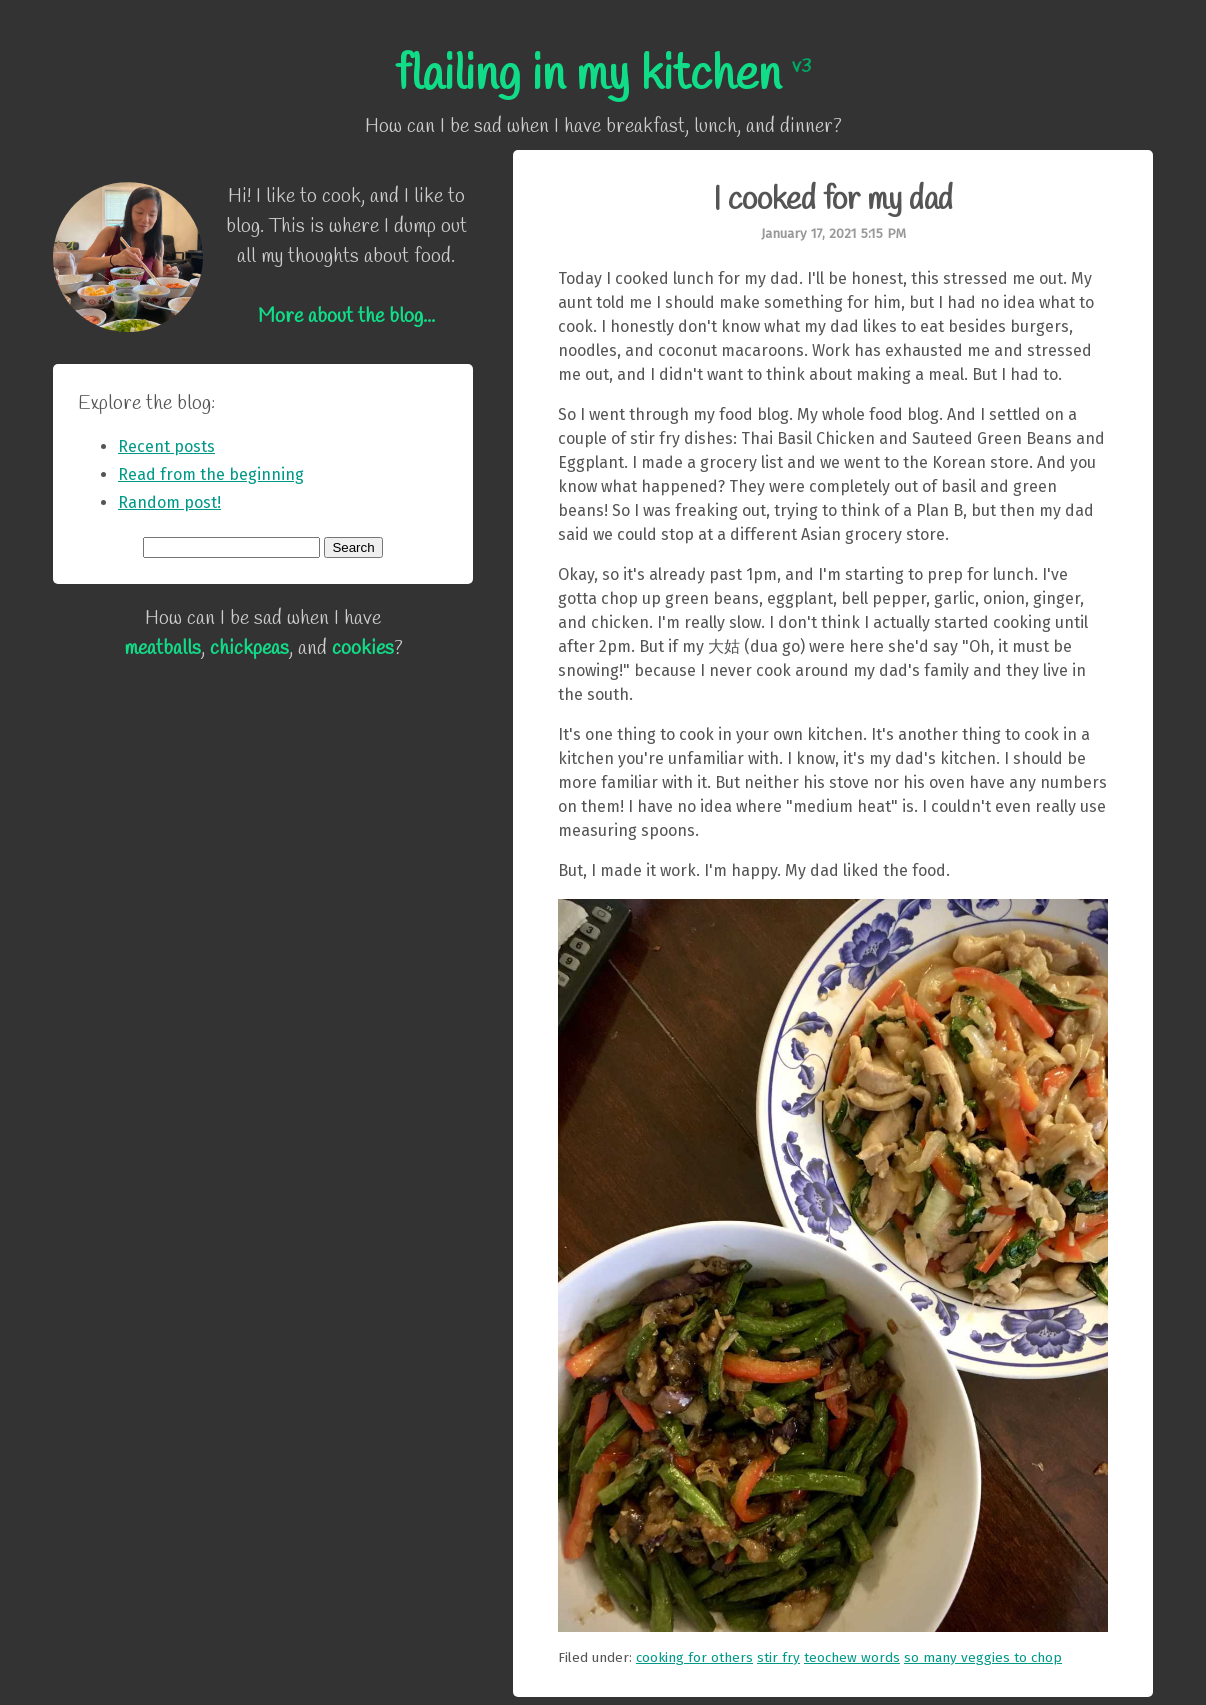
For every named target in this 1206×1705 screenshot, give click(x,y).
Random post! (169, 502)
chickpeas (249, 648)
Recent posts (166, 446)
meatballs (162, 648)
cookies (363, 648)
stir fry (778, 1657)
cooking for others (694, 1657)
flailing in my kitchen (603, 76)
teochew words (852, 1657)
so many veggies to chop (983, 1657)
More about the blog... (346, 316)
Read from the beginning (211, 474)
